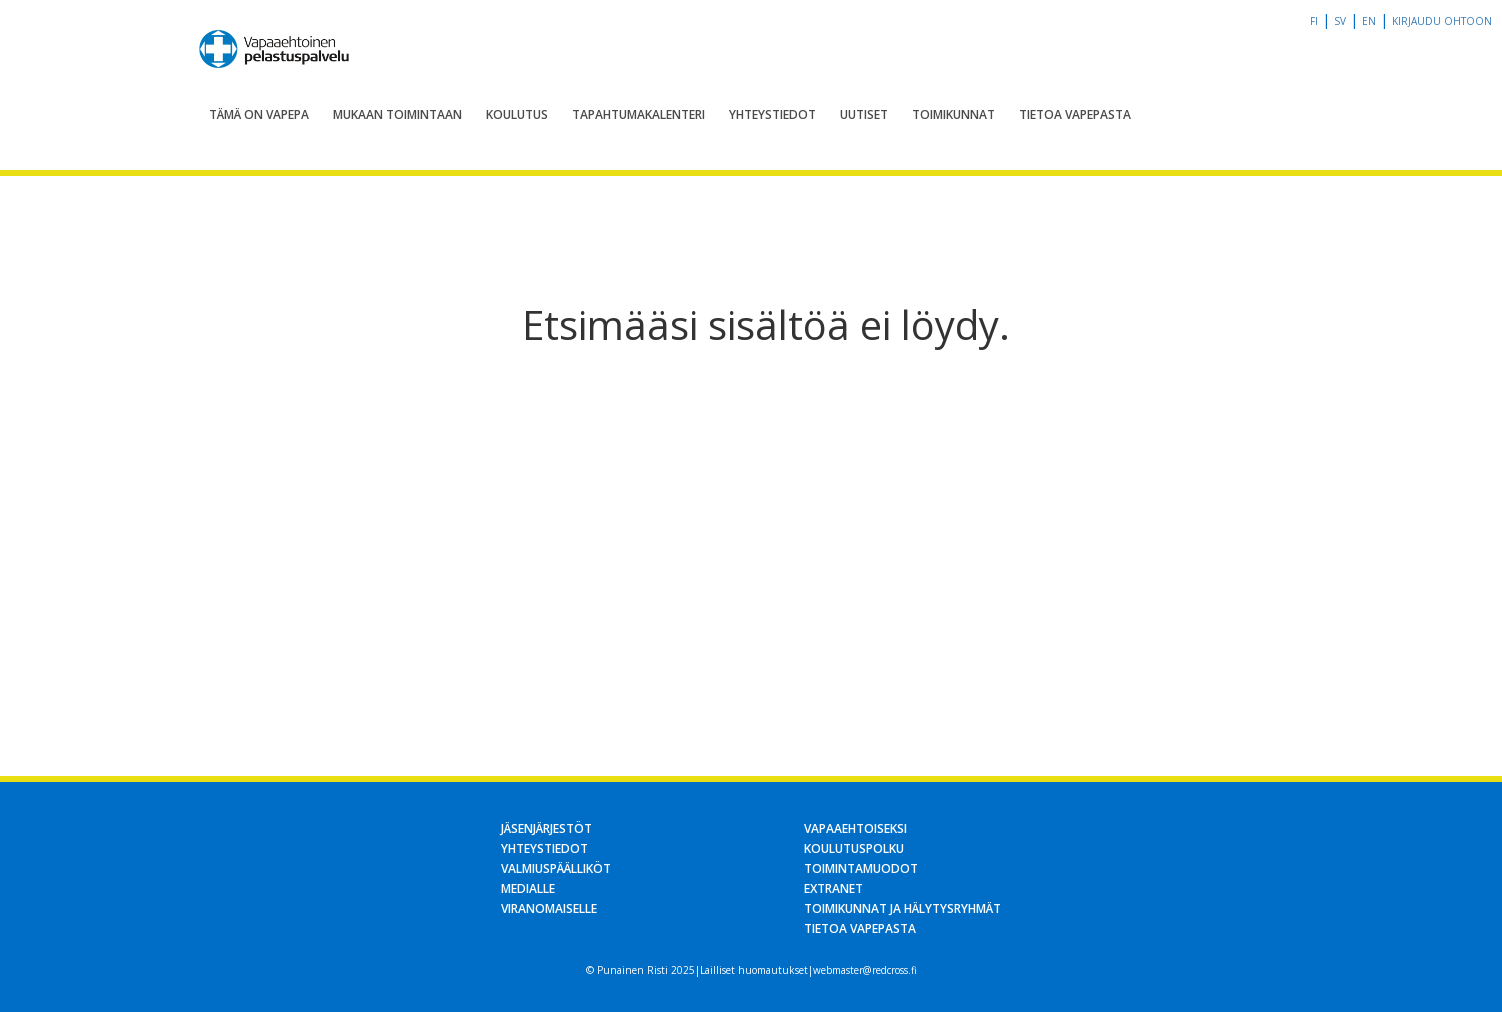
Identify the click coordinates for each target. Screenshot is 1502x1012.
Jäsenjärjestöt (546, 828)
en (1369, 21)
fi (1314, 21)
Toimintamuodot (861, 868)
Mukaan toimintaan (397, 114)
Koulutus (517, 114)
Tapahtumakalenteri (638, 114)
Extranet (833, 888)
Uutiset (864, 114)
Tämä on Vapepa (259, 114)
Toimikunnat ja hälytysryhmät (902, 908)
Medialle (528, 888)
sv (1340, 21)
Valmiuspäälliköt (556, 868)
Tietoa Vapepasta (1075, 114)
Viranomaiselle (549, 908)
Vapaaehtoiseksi (855, 828)
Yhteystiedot (772, 114)
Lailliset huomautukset (754, 970)
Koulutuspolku (854, 848)
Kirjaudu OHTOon (1442, 21)
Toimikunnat (953, 114)
